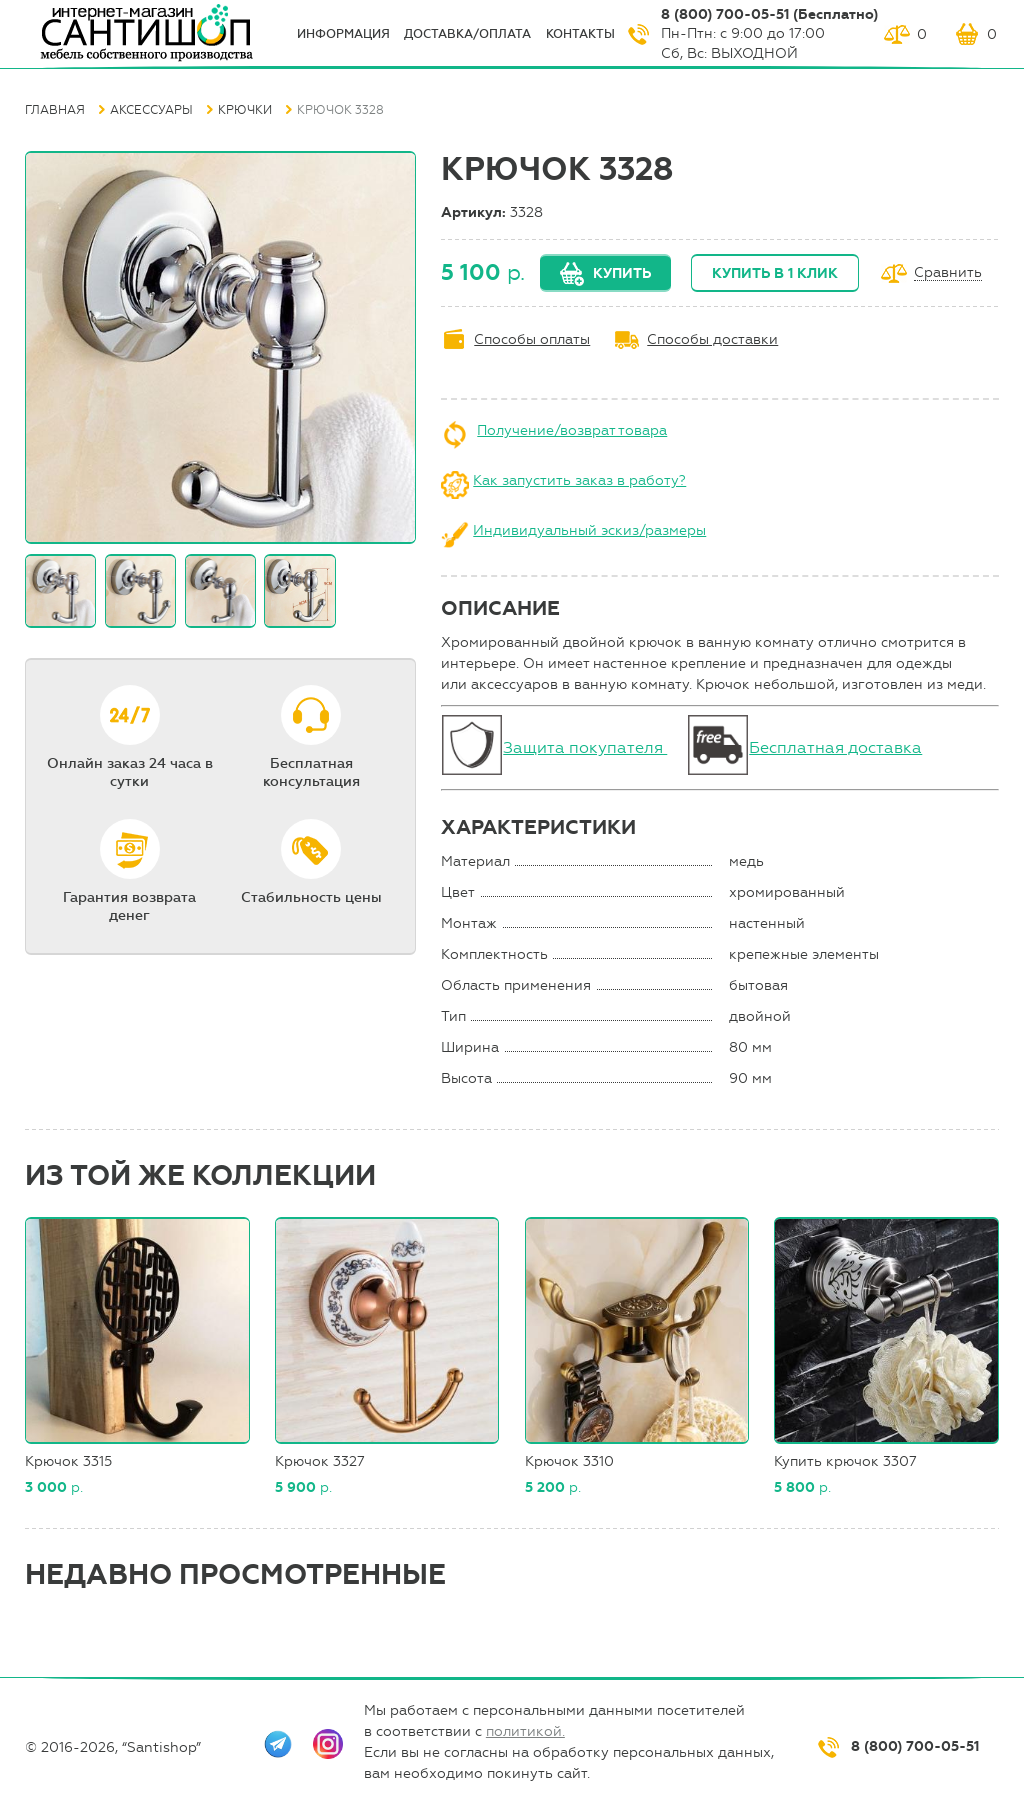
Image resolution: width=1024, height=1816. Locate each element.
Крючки (245, 110)
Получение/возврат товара (572, 430)
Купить (622, 273)
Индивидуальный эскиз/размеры (589, 530)
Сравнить (948, 273)
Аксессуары (151, 110)
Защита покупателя (585, 747)
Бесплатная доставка (835, 747)
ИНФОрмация (343, 34)
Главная (55, 110)
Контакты (580, 34)
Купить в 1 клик (775, 273)
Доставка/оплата (467, 34)
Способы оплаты (532, 339)
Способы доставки (712, 339)
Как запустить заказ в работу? (579, 480)
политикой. (525, 1731)
